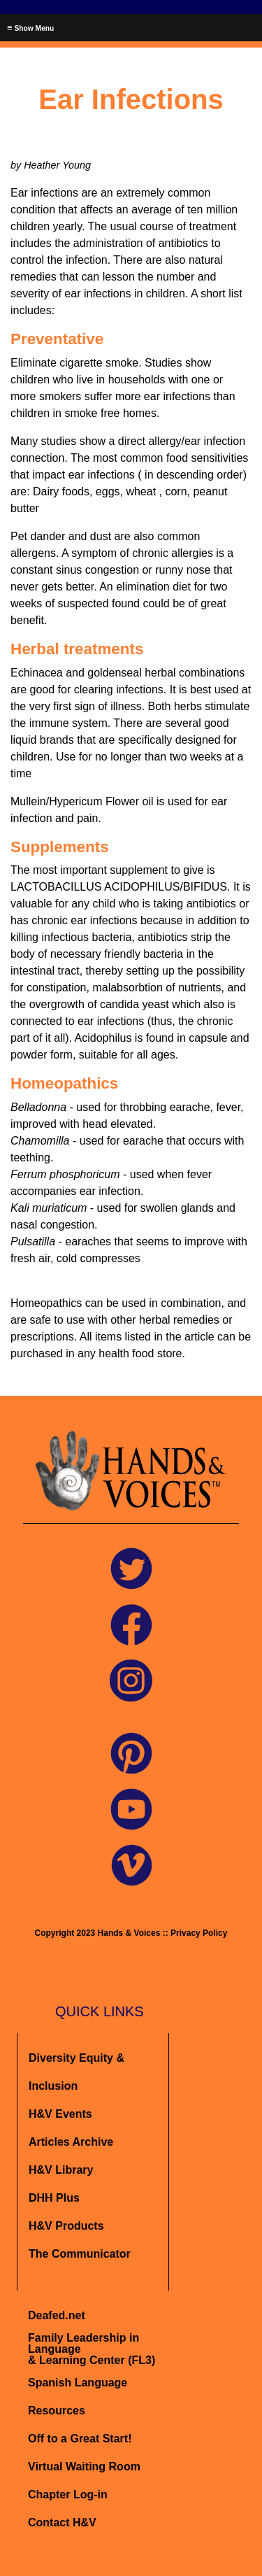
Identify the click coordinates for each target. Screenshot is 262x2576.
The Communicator (80, 2254)
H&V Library (61, 2170)
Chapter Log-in (68, 2494)
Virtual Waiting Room (84, 2466)
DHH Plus (54, 2198)
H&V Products (66, 2226)
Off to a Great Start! (79, 2438)
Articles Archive (71, 2142)
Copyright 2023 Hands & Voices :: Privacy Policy (131, 1933)
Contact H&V (62, 2522)
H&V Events (60, 2114)
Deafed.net (56, 2315)
